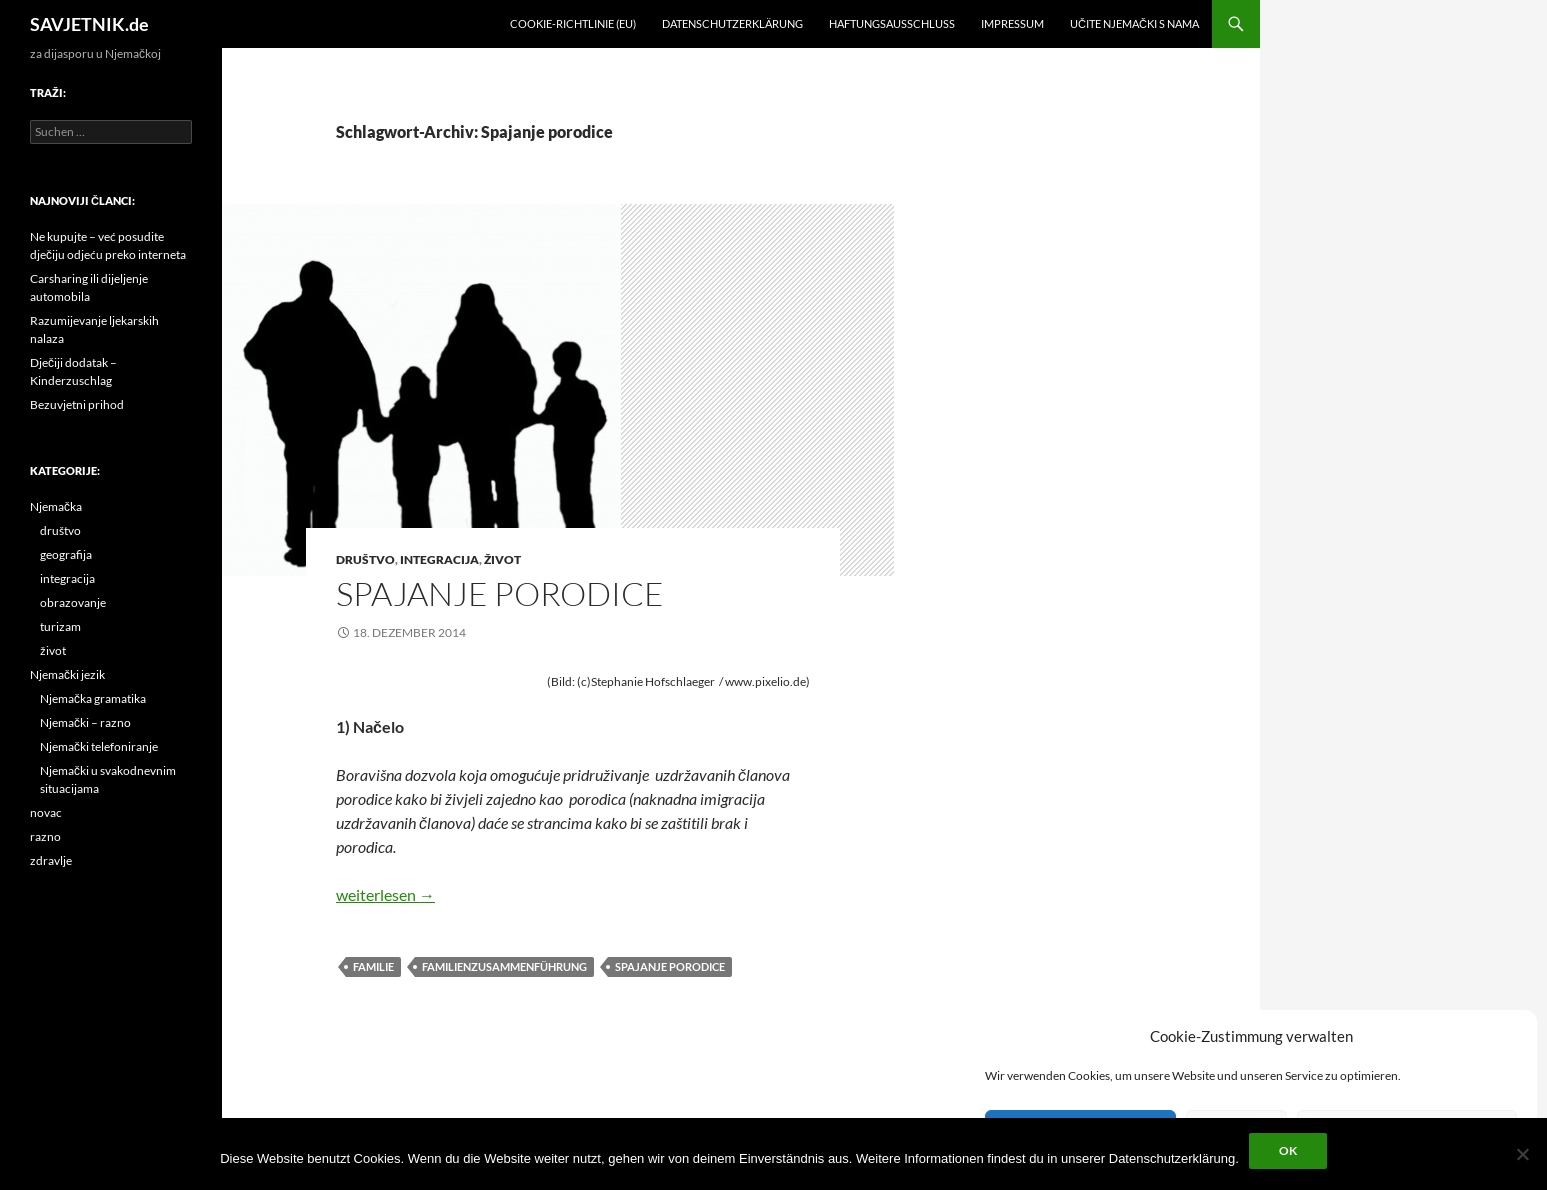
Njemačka (56, 506)
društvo (365, 559)
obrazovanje (73, 602)
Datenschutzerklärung (732, 23)
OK (1288, 1150)
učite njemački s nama (1134, 23)
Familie (373, 966)
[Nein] (1522, 1154)
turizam (60, 626)
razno (45, 836)
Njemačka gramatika (93, 698)
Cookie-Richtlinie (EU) (573, 23)
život (502, 559)
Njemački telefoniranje (99, 746)
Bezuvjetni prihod (77, 404)
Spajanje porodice (500, 593)
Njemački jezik (67, 674)
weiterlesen (385, 894)
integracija (439, 559)
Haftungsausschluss (892, 23)
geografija (66, 554)
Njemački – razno (85, 722)
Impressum (1012, 23)
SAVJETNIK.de (89, 24)
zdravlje (51, 860)
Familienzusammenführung (504, 966)
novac (46, 812)
